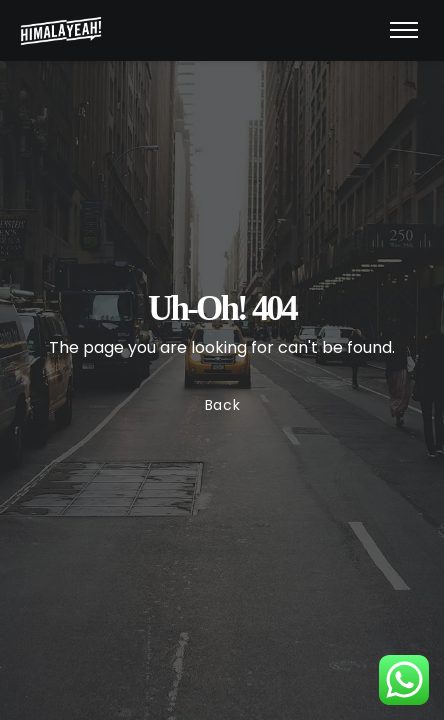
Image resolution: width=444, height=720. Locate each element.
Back (222, 406)
